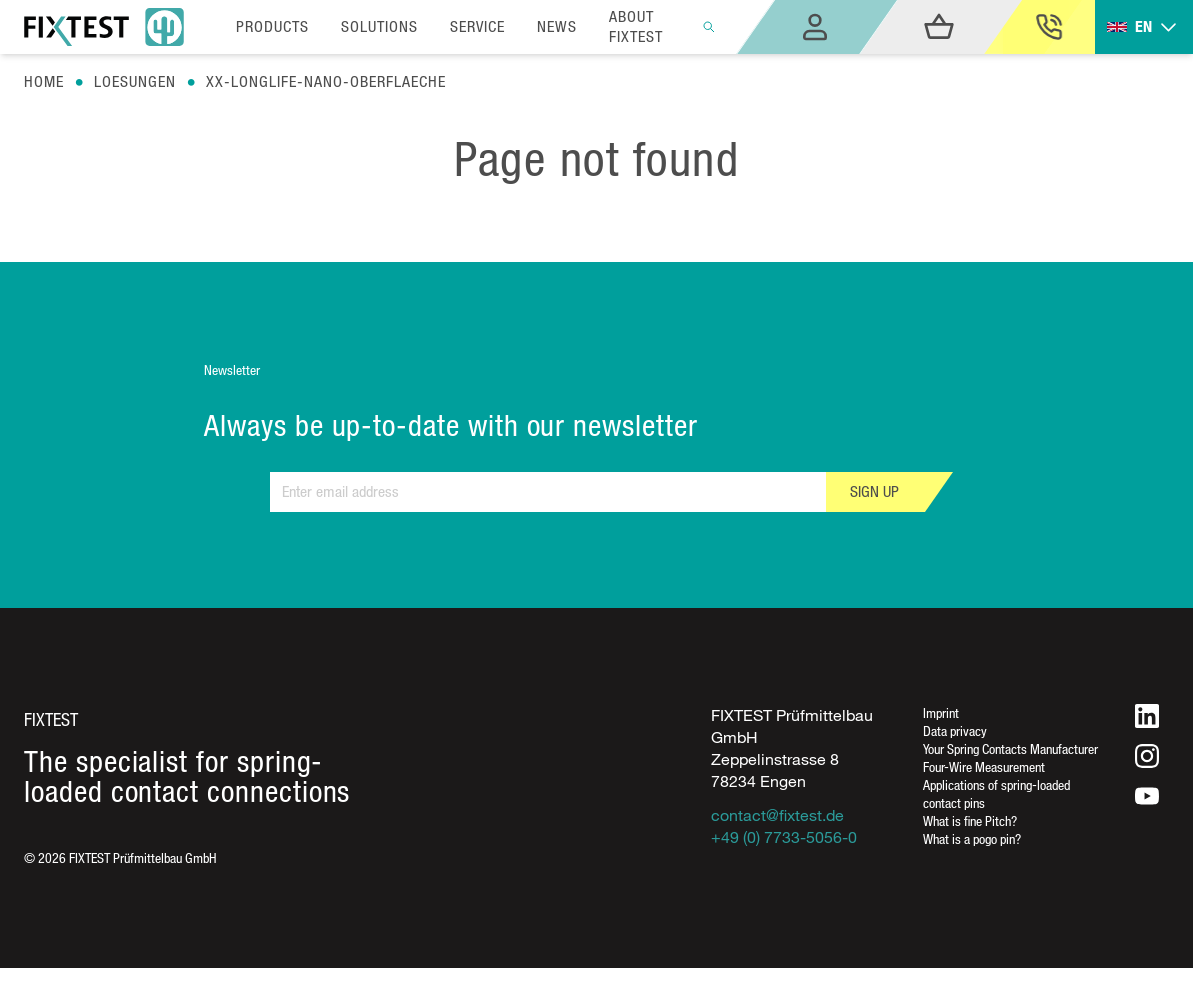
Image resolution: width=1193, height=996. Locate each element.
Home (44, 81)
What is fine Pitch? (970, 820)
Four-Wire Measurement (984, 766)
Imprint (941, 712)
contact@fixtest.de (777, 815)
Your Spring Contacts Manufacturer (1010, 748)
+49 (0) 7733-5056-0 (784, 837)
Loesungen (135, 81)
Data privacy (955, 730)
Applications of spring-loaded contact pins (996, 793)
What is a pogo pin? (972, 838)
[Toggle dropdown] (1144, 27)
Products (272, 26)
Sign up (874, 491)
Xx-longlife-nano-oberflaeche (326, 81)
